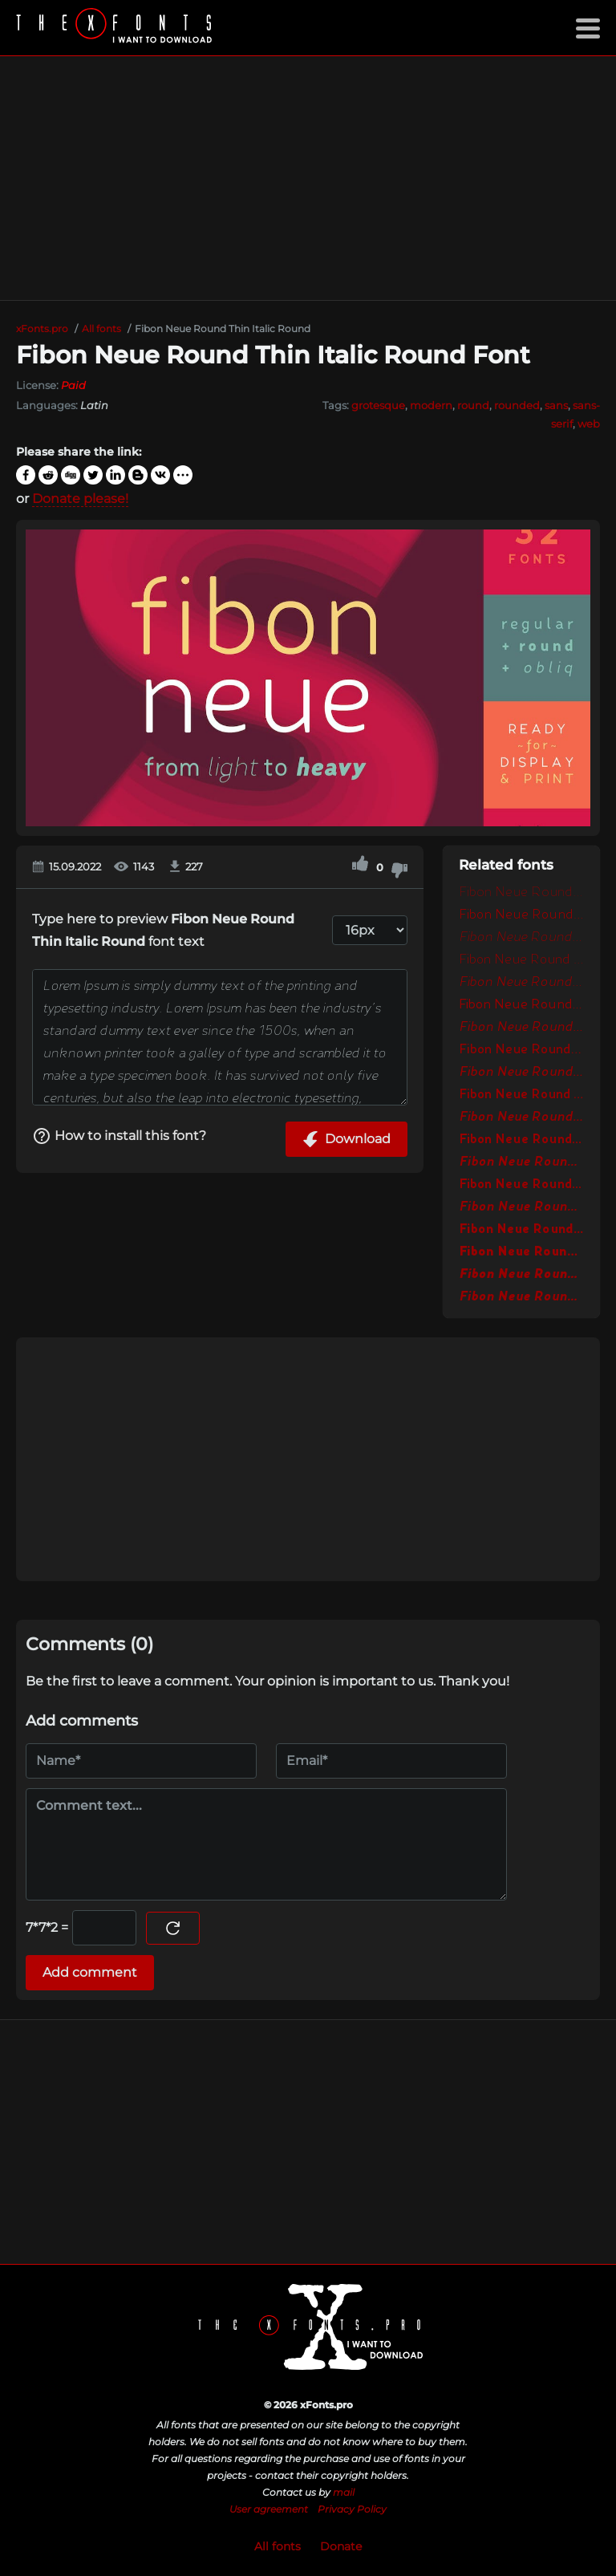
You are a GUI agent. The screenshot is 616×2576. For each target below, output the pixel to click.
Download (346, 1139)
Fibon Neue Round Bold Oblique (521, 1207)
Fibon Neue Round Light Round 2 (521, 960)
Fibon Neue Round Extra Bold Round (521, 1229)
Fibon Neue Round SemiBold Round (521, 1095)
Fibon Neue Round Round (521, 1005)
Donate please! (80, 498)
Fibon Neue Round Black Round (521, 1252)
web (589, 423)
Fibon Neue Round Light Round (521, 915)
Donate (341, 2546)
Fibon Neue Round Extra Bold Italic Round (521, 1297)
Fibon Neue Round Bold (521, 1140)
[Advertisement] (308, 178)
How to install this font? (119, 1136)
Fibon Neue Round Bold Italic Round (521, 1162)
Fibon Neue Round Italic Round (521, 1027)
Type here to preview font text (163, 930)
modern (431, 405)
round (473, 405)
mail (344, 2492)
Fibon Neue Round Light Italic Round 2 (521, 982)
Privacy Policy (352, 2509)
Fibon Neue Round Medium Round (521, 1050)
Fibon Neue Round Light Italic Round (521, 937)
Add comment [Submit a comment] (90, 1972)
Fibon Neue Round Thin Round (521, 892)
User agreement (268, 2509)
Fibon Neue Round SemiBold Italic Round (521, 1117)
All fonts (277, 2546)
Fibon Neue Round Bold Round (521, 1184)
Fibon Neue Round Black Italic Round (521, 1274)
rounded (517, 405)
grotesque (378, 405)
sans (556, 405)
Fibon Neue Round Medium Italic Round (521, 1072)
